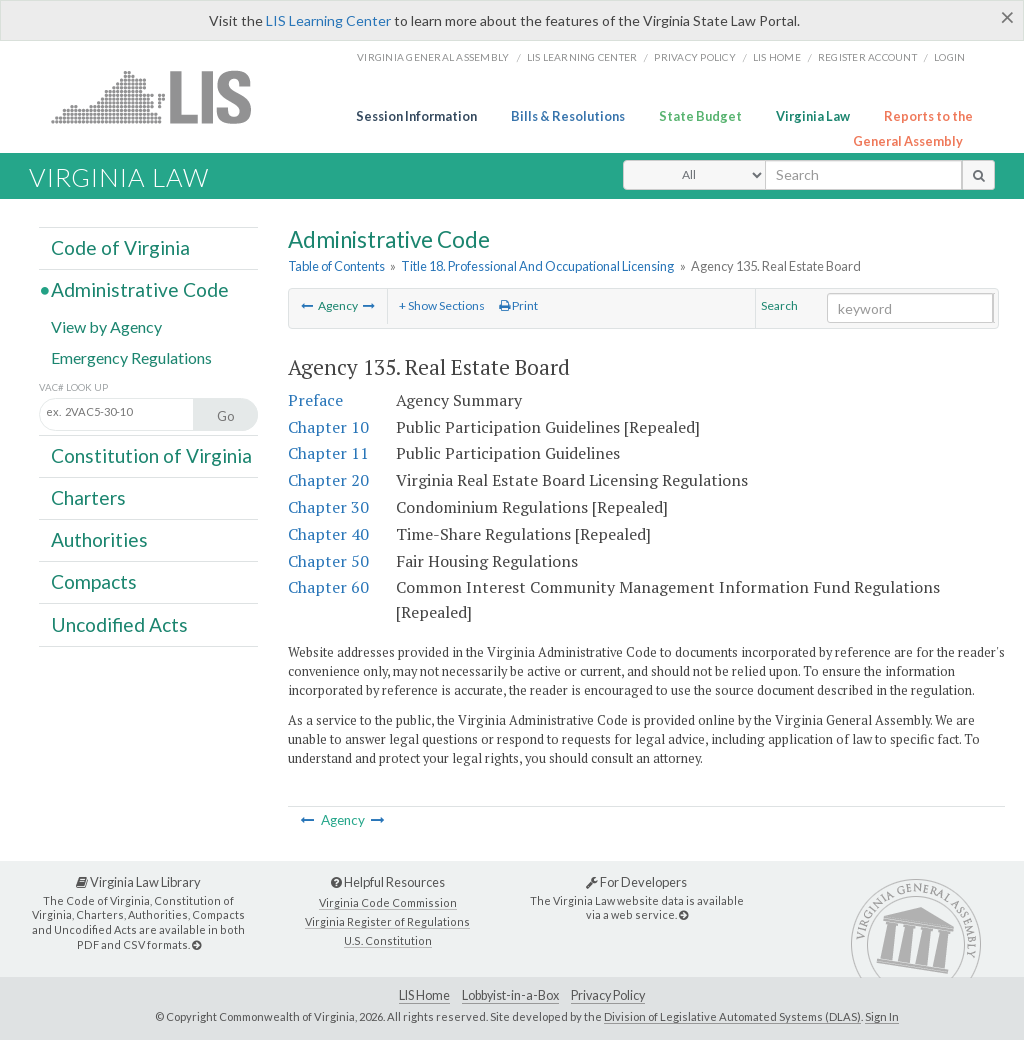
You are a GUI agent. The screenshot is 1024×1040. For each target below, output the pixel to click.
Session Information (416, 116)
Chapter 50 (328, 561)
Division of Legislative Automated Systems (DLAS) (732, 1016)
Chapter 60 (328, 587)
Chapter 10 (328, 427)
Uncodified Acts (119, 623)
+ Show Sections (442, 305)
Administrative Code (140, 289)
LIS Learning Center (328, 20)
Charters (88, 497)
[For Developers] (683, 914)
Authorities (99, 539)
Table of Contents (336, 266)
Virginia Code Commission (388, 902)
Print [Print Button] (518, 305)
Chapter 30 (328, 507)
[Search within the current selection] (910, 308)
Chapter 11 (328, 453)
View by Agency (106, 325)
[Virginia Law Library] (196, 944)
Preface (315, 400)
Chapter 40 (328, 534)
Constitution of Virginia (151, 455)
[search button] (978, 175)
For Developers (636, 882)
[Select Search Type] (694, 175)
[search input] (863, 175)
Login (949, 57)
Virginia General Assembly (433, 57)
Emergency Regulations (131, 356)
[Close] (1007, 17)
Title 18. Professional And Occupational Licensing (537, 266)
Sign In (882, 1016)
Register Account (867, 57)
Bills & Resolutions (568, 116)
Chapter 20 (328, 480)
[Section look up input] (137, 413)
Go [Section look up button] (226, 416)
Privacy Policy (695, 57)
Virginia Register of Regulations (387, 921)
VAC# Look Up (73, 387)
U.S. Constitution (388, 940)
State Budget (700, 116)
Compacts (94, 581)
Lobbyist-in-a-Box (510, 995)
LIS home (777, 57)
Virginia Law (813, 116)
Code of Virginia (120, 247)
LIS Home (424, 995)
